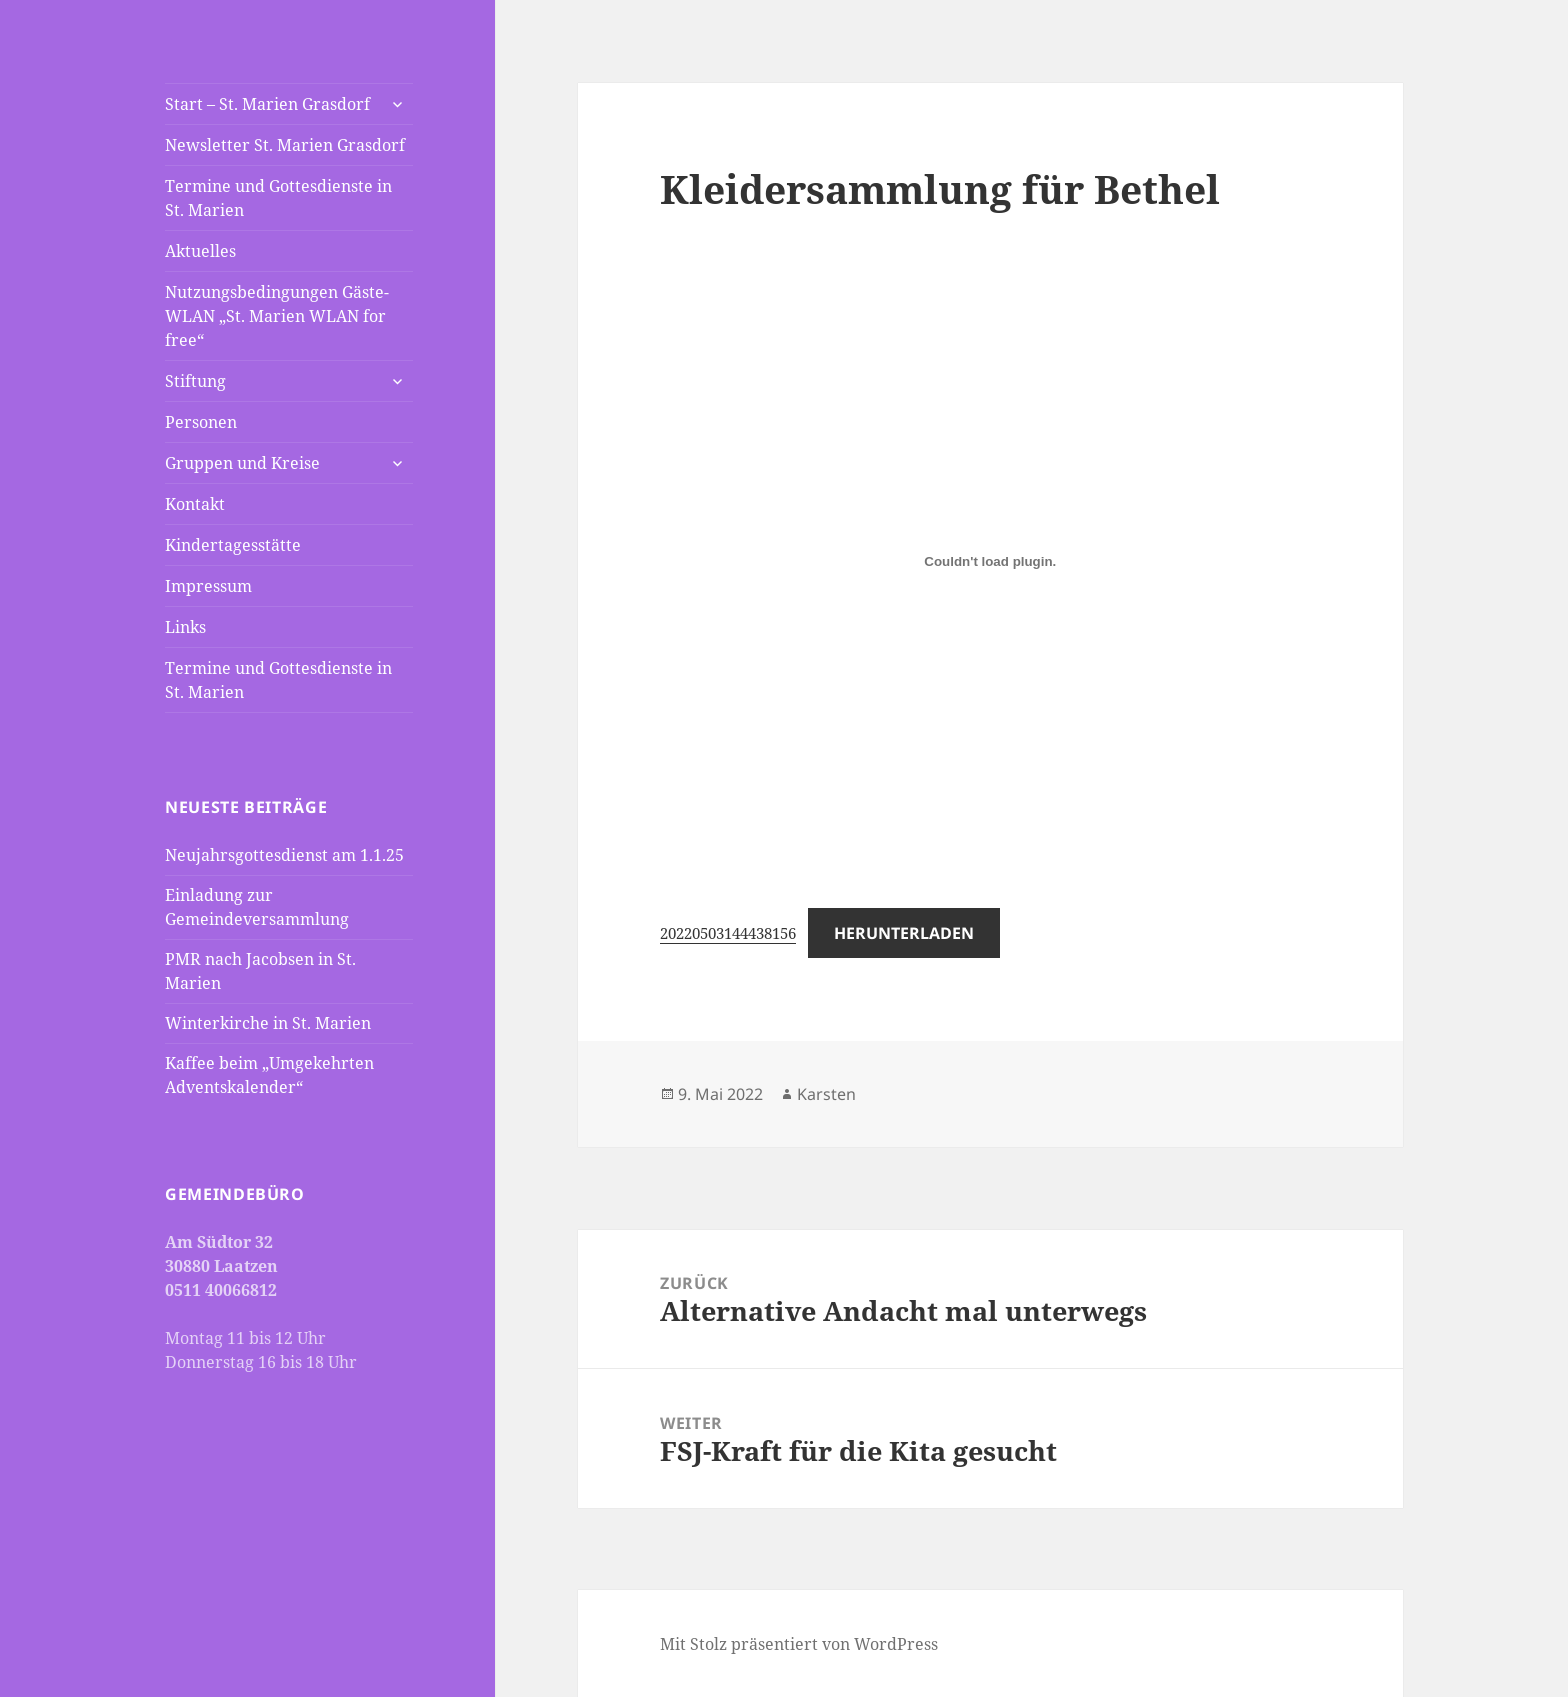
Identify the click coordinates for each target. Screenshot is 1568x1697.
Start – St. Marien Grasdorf (267, 104)
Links (185, 627)
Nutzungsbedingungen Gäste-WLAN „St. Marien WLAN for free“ (277, 316)
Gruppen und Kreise (242, 463)
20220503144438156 (728, 933)
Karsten (826, 1094)
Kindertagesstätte (233, 545)
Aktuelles (200, 251)
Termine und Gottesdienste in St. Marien (278, 198)
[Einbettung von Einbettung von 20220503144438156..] (990, 561)
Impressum (208, 586)
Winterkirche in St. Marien (268, 1023)
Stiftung (195, 381)
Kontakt (195, 504)
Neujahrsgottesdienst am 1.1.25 (284, 855)
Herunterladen (904, 933)
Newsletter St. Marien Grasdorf (285, 145)
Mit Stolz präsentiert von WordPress (799, 1644)
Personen (201, 422)
